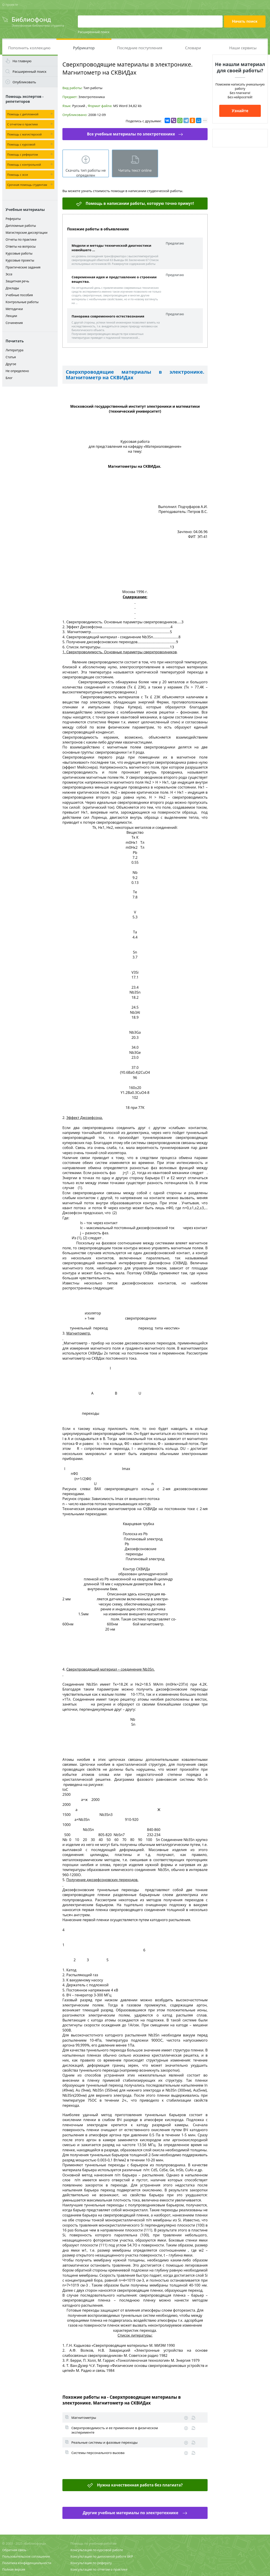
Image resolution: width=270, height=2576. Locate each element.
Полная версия (13, 2569)
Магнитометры (83, 2417)
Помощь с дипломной (22, 114)
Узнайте (240, 110)
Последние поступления (139, 47)
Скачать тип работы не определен (86, 172)
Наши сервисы (243, 47)
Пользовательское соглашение (26, 2556)
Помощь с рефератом (22, 154)
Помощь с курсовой (21, 144)
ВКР (130, 2556)
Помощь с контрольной (24, 165)
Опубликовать (24, 82)
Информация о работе (193, 2418)
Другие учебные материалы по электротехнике (131, 2512)
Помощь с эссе (17, 175)
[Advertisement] (30, 459)
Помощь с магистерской (24, 134)
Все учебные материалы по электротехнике (131, 134)
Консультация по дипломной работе (98, 2556)
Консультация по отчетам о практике (99, 2569)
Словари (193, 47)
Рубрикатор (84, 47)
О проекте (10, 4)
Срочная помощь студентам (27, 185)
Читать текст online (135, 170)
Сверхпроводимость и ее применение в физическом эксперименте (114, 2430)
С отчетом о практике (22, 124)
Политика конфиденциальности (26, 2563)
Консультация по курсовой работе (96, 2550)
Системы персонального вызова (98, 2452)
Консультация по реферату (91, 2563)
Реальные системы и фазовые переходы (104, 2442)
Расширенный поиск (94, 32)
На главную (22, 61)
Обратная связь (14, 2550)
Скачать (186, 2418)
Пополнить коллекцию (29, 47)
